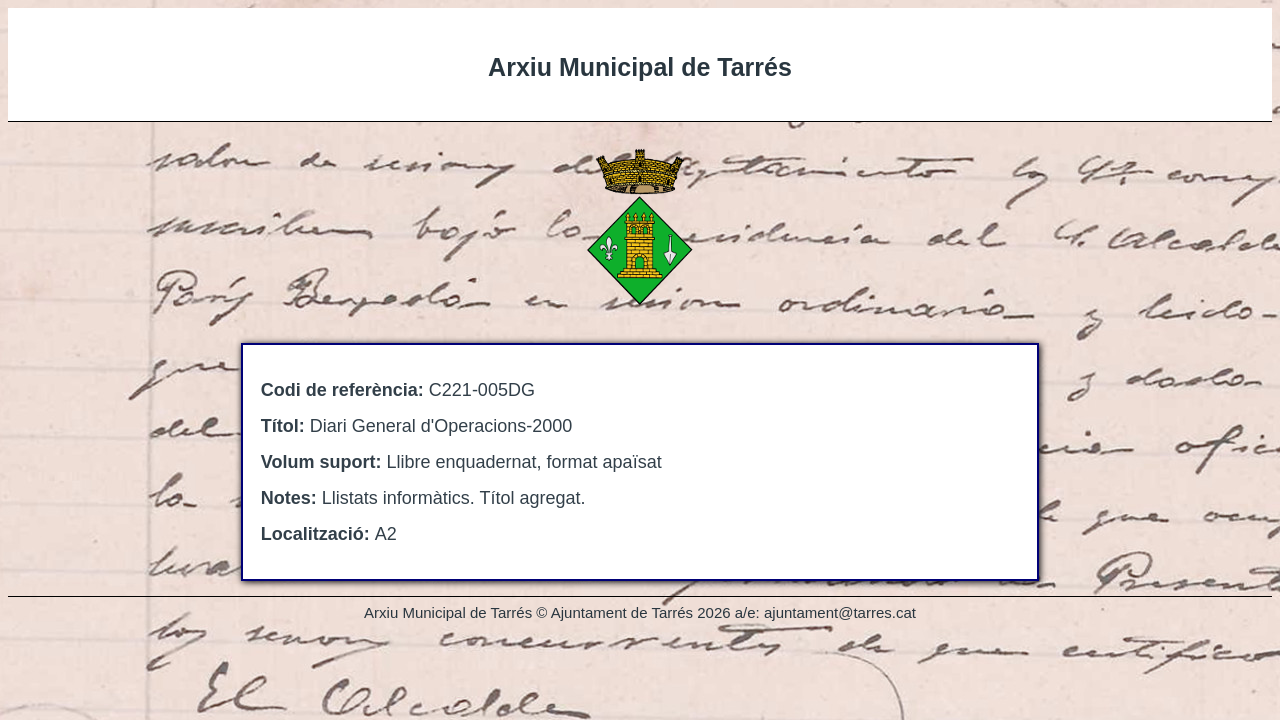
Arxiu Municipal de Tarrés (640, 67)
